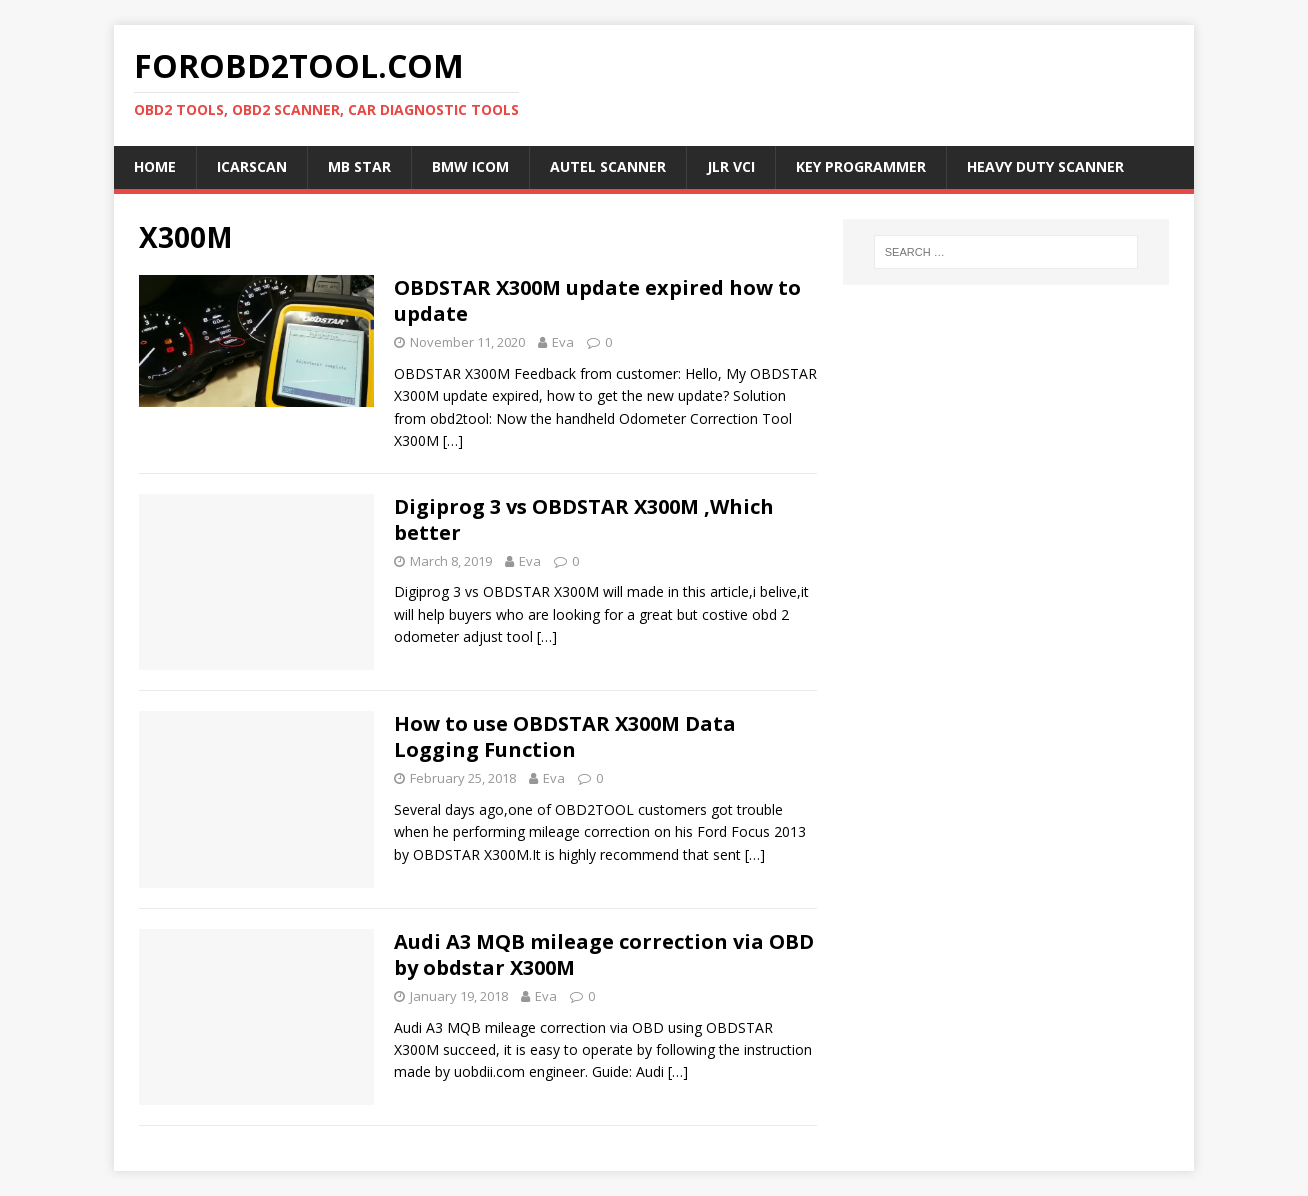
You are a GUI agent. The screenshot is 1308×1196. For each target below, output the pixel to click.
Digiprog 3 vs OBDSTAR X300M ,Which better (584, 519)
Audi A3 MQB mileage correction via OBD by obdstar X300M (604, 954)
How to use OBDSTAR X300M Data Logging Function (565, 736)
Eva (563, 342)
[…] (453, 440)
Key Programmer (861, 166)
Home (155, 166)
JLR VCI (731, 166)
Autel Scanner (608, 166)
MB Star (359, 166)
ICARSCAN (252, 166)
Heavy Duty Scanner (1045, 166)
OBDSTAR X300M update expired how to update (597, 300)
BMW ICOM (470, 166)
